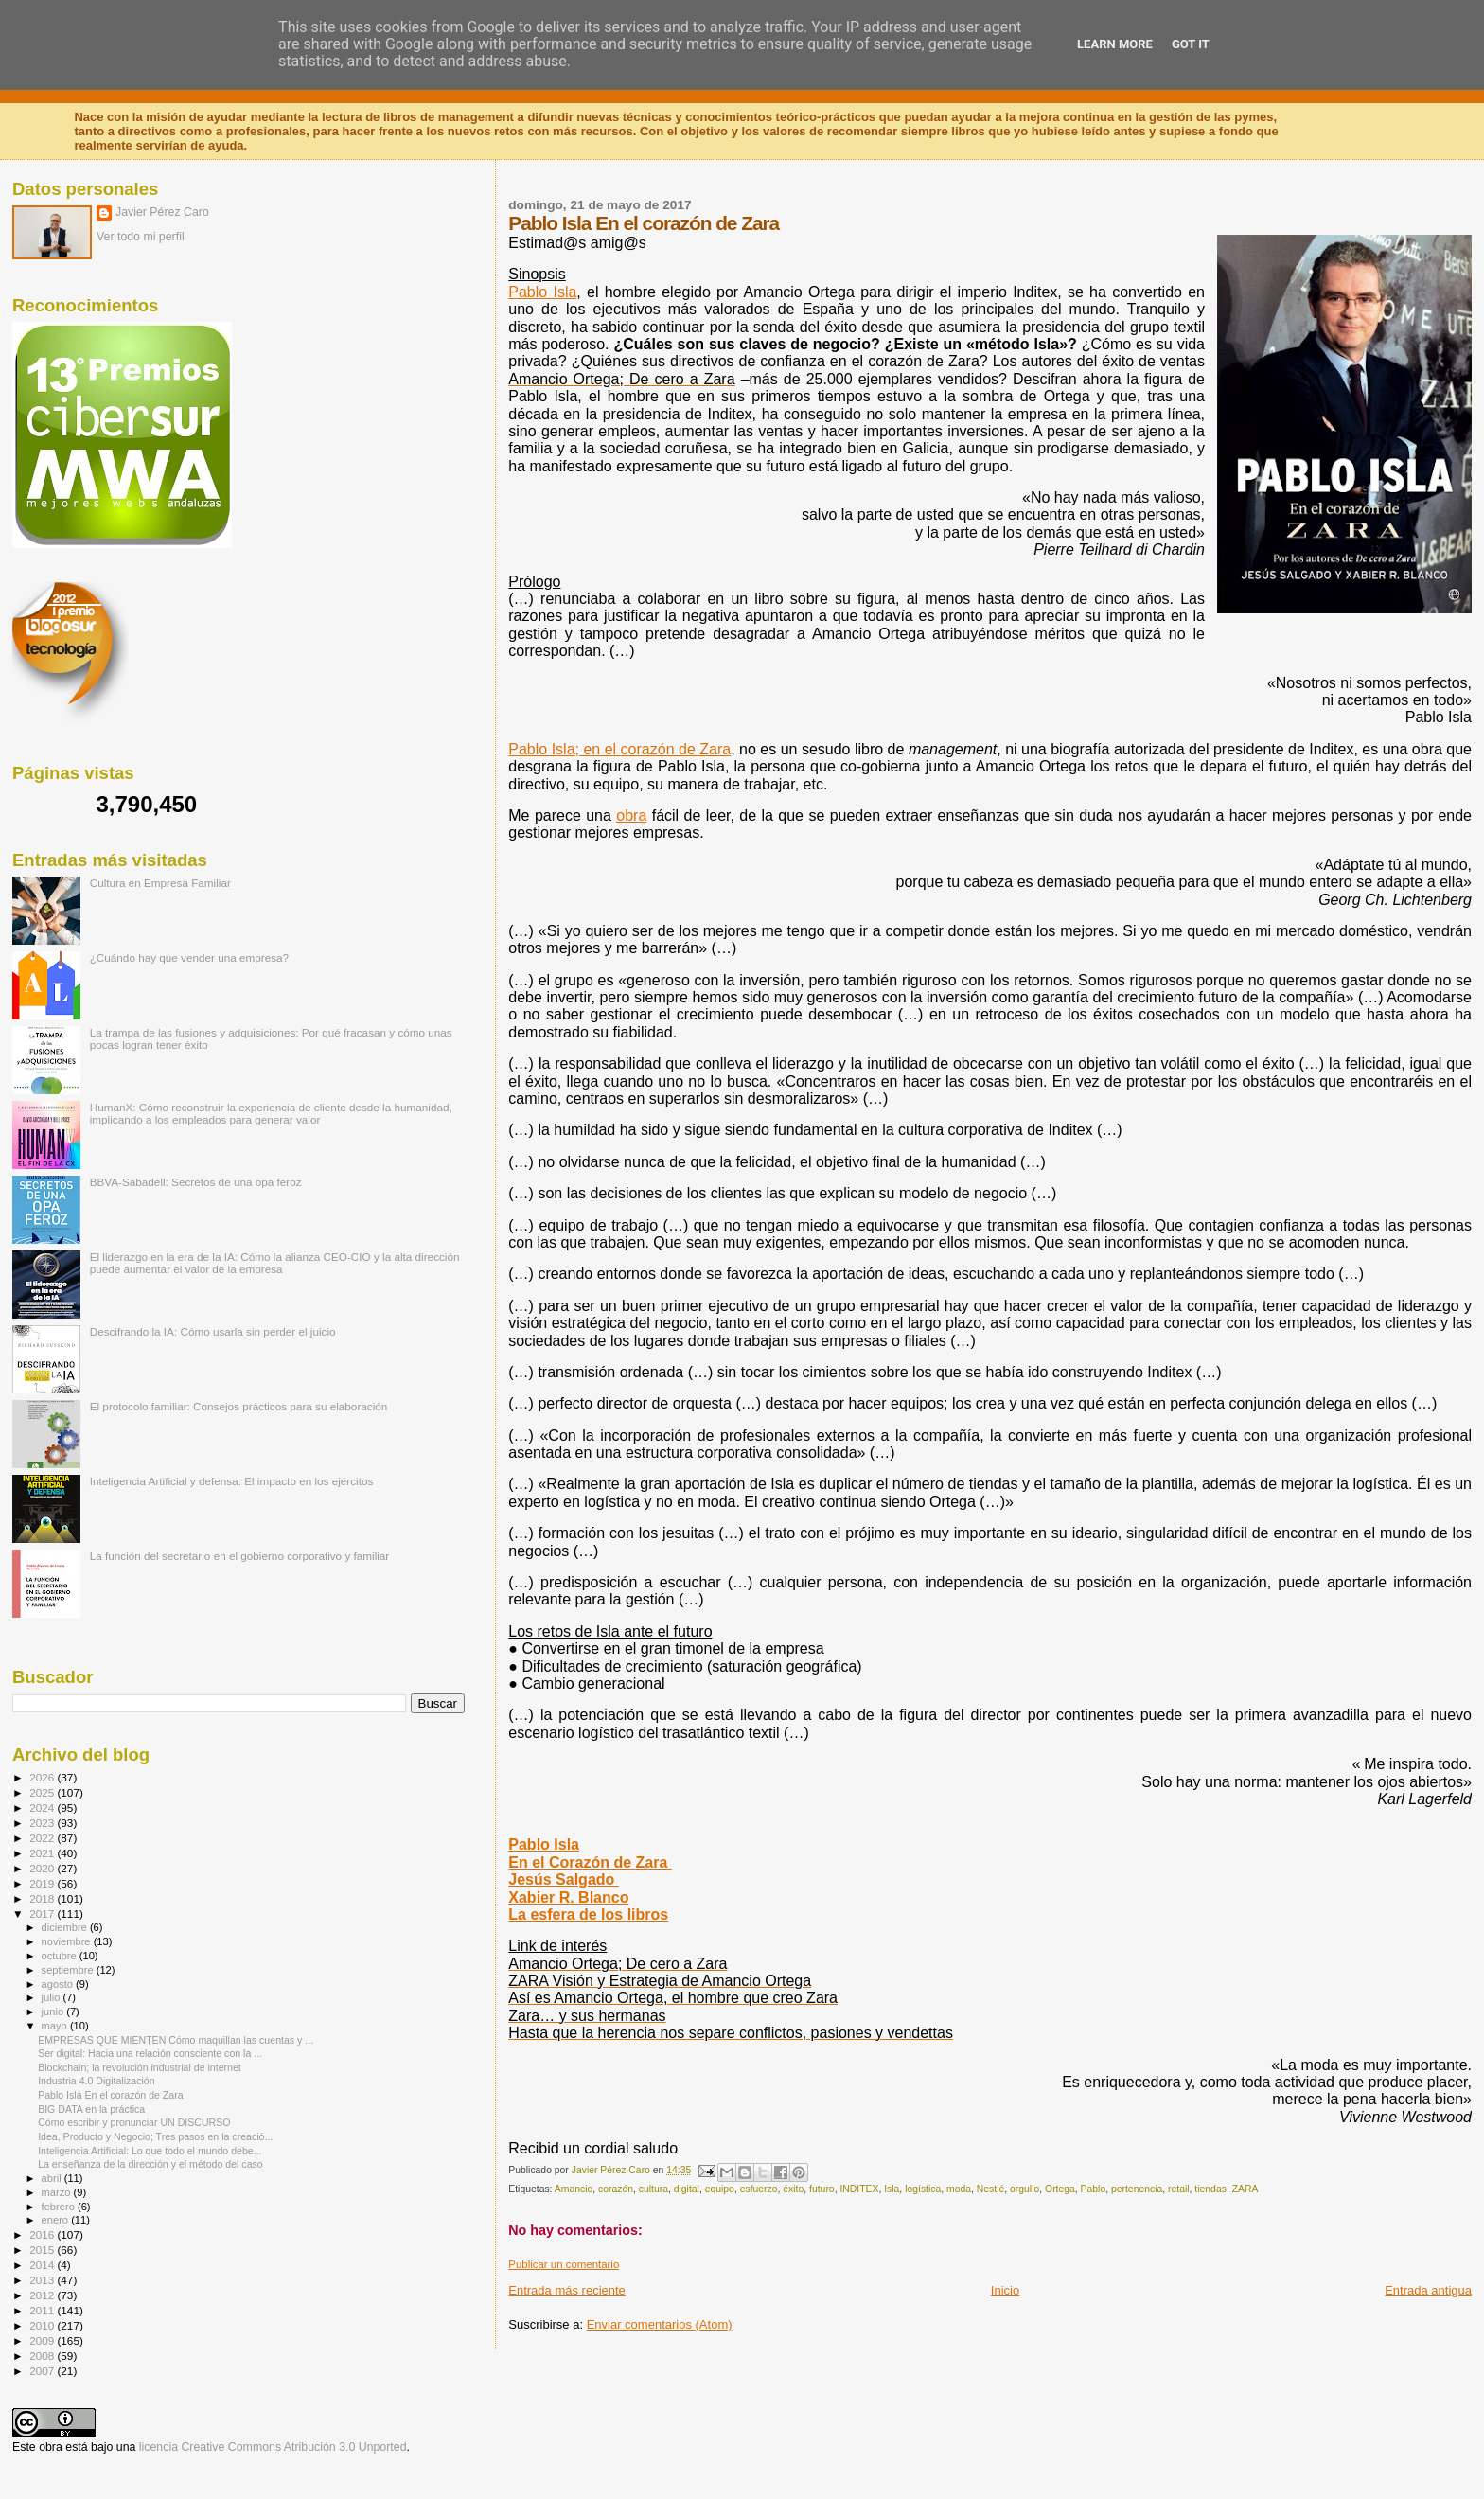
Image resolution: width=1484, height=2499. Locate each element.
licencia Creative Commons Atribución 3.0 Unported (273, 2447)
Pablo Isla (542, 292)
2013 (43, 2280)
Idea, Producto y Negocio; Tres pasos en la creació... (155, 2136)
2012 (43, 2295)
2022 (43, 1838)
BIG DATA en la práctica (91, 2109)
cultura (653, 2189)
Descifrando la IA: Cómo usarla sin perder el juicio (213, 1331)
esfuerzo (759, 2189)
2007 (43, 2371)
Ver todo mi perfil (141, 236)
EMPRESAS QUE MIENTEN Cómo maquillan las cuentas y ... (175, 2040)
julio (52, 1997)
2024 (43, 1807)
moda (958, 2189)
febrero (60, 2206)
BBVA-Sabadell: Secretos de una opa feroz (196, 1182)
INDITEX (858, 2189)
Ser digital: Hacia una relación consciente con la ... (150, 2053)
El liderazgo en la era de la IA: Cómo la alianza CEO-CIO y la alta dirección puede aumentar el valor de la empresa (275, 1262)
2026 (43, 1777)
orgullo (1024, 2189)
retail (1179, 2189)
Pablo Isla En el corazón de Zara (110, 2094)
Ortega (1060, 2189)
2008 (43, 2355)
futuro (822, 2189)
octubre (61, 1955)
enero (57, 2219)
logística (923, 2189)
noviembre (68, 1941)
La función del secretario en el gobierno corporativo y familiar (240, 1556)
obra (631, 815)
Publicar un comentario (563, 2264)
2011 (43, 2310)
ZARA (1245, 2189)
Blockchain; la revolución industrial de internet (139, 2067)
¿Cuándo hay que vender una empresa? (189, 957)
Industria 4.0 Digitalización (96, 2080)
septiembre (69, 1970)
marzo (58, 2192)
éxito (793, 2189)
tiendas (1210, 2189)
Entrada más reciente (567, 2290)
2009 (43, 2340)
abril (53, 2178)
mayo (56, 2025)
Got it (1191, 44)
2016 (43, 2234)
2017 (43, 1913)
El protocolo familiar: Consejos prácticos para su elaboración (239, 1406)
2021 (43, 1853)
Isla (891, 2189)
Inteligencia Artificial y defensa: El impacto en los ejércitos (232, 1481)
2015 (43, 2249)
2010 (43, 2325)
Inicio (1005, 2290)
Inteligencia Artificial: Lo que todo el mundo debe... (149, 2150)
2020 (43, 1868)
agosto (59, 1984)
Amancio (573, 2189)
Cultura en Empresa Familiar (160, 883)
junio (54, 2011)
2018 (43, 1898)
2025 (43, 1792)
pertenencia (1136, 2189)
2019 (43, 1883)
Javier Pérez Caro (162, 212)
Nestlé (990, 2189)
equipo (719, 2189)
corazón (615, 2189)
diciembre (66, 1927)
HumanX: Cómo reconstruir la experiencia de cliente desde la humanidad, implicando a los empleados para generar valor (271, 1113)
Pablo (1093, 2189)
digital (686, 2189)
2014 (43, 2265)
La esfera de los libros (588, 1914)
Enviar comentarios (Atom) (660, 2324)
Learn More (1115, 44)
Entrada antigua (1428, 2290)
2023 (43, 1823)
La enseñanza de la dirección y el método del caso (150, 2164)
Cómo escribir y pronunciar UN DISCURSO (134, 2122)
